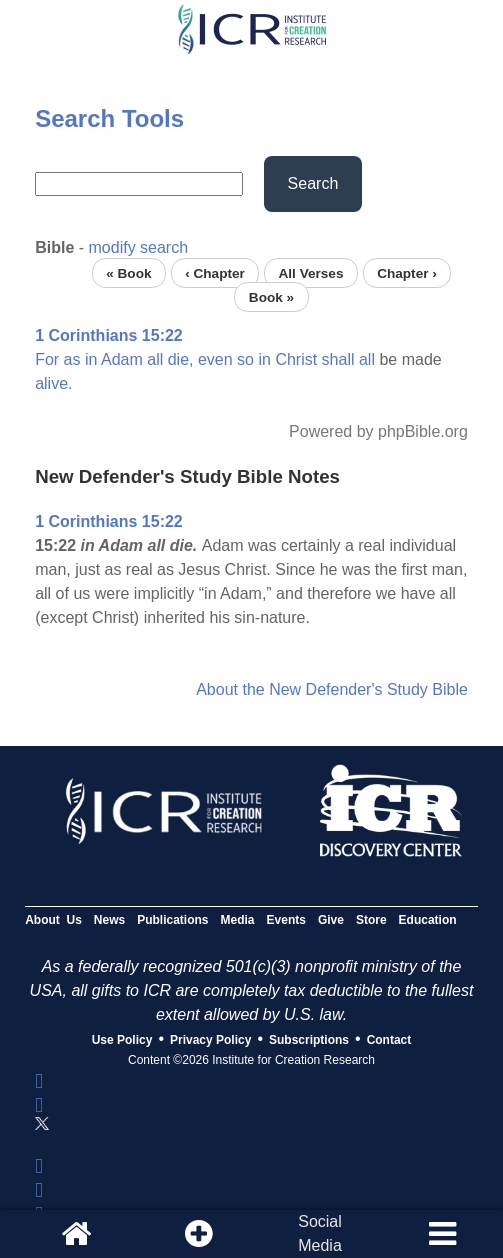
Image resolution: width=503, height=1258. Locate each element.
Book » (271, 296)
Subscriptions (309, 1040)
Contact (389, 1040)
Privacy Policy (210, 1040)
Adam (122, 359)
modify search (139, 247)
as (72, 359)
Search (313, 183)
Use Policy (122, 1040)
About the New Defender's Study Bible (332, 689)
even (215, 359)
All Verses (310, 272)
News (109, 920)
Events (286, 920)
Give (331, 920)
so (245, 359)
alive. (53, 383)
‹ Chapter (215, 272)
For (47, 359)
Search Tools (109, 118)
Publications (172, 920)
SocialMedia (320, 1233)
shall (338, 359)
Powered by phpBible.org (378, 431)
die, (181, 359)
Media (238, 920)
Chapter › (407, 272)
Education (428, 920)
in (91, 359)
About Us (53, 920)
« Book (128, 272)
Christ (296, 359)
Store (371, 920)
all (155, 359)
